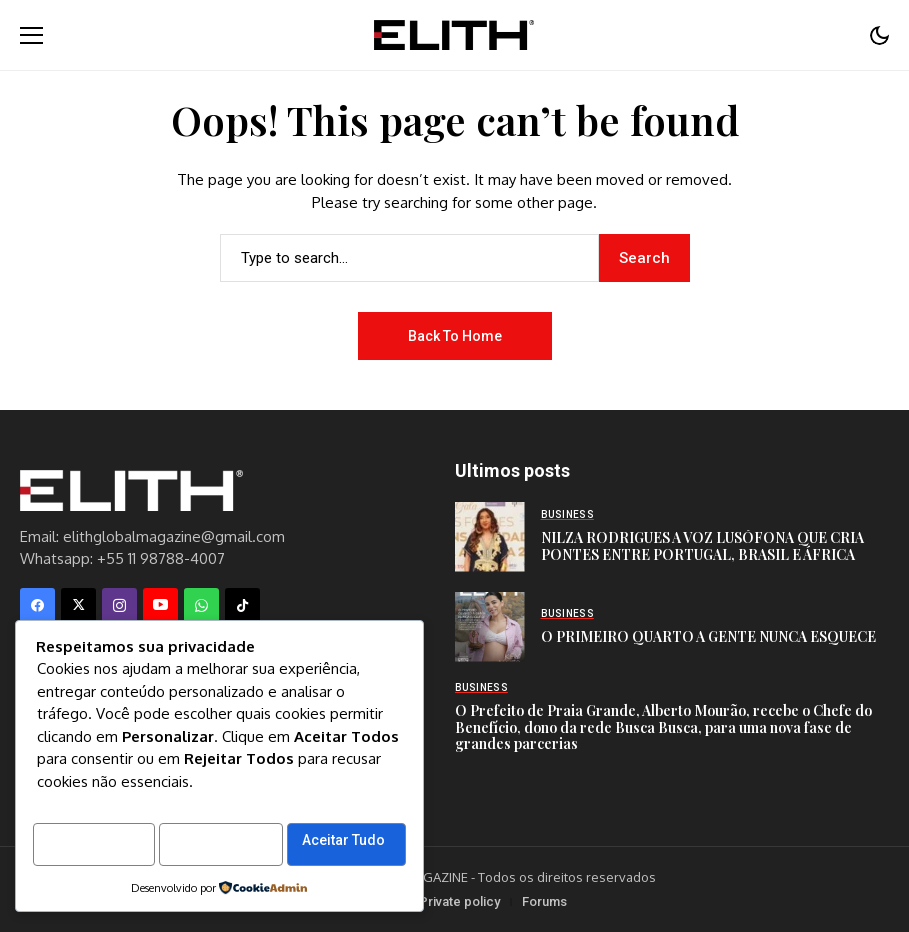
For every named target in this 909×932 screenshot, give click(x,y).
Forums (544, 901)
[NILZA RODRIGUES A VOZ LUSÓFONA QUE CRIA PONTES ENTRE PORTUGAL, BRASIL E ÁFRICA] (490, 537)
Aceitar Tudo (92, 842)
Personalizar (94, 795)
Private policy (459, 901)
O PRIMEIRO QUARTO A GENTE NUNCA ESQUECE (708, 636)
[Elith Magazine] (454, 34)
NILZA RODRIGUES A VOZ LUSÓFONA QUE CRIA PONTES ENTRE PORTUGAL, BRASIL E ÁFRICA (702, 546)
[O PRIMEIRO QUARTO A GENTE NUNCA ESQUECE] (490, 627)
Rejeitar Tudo (282, 795)
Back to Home (455, 336)
